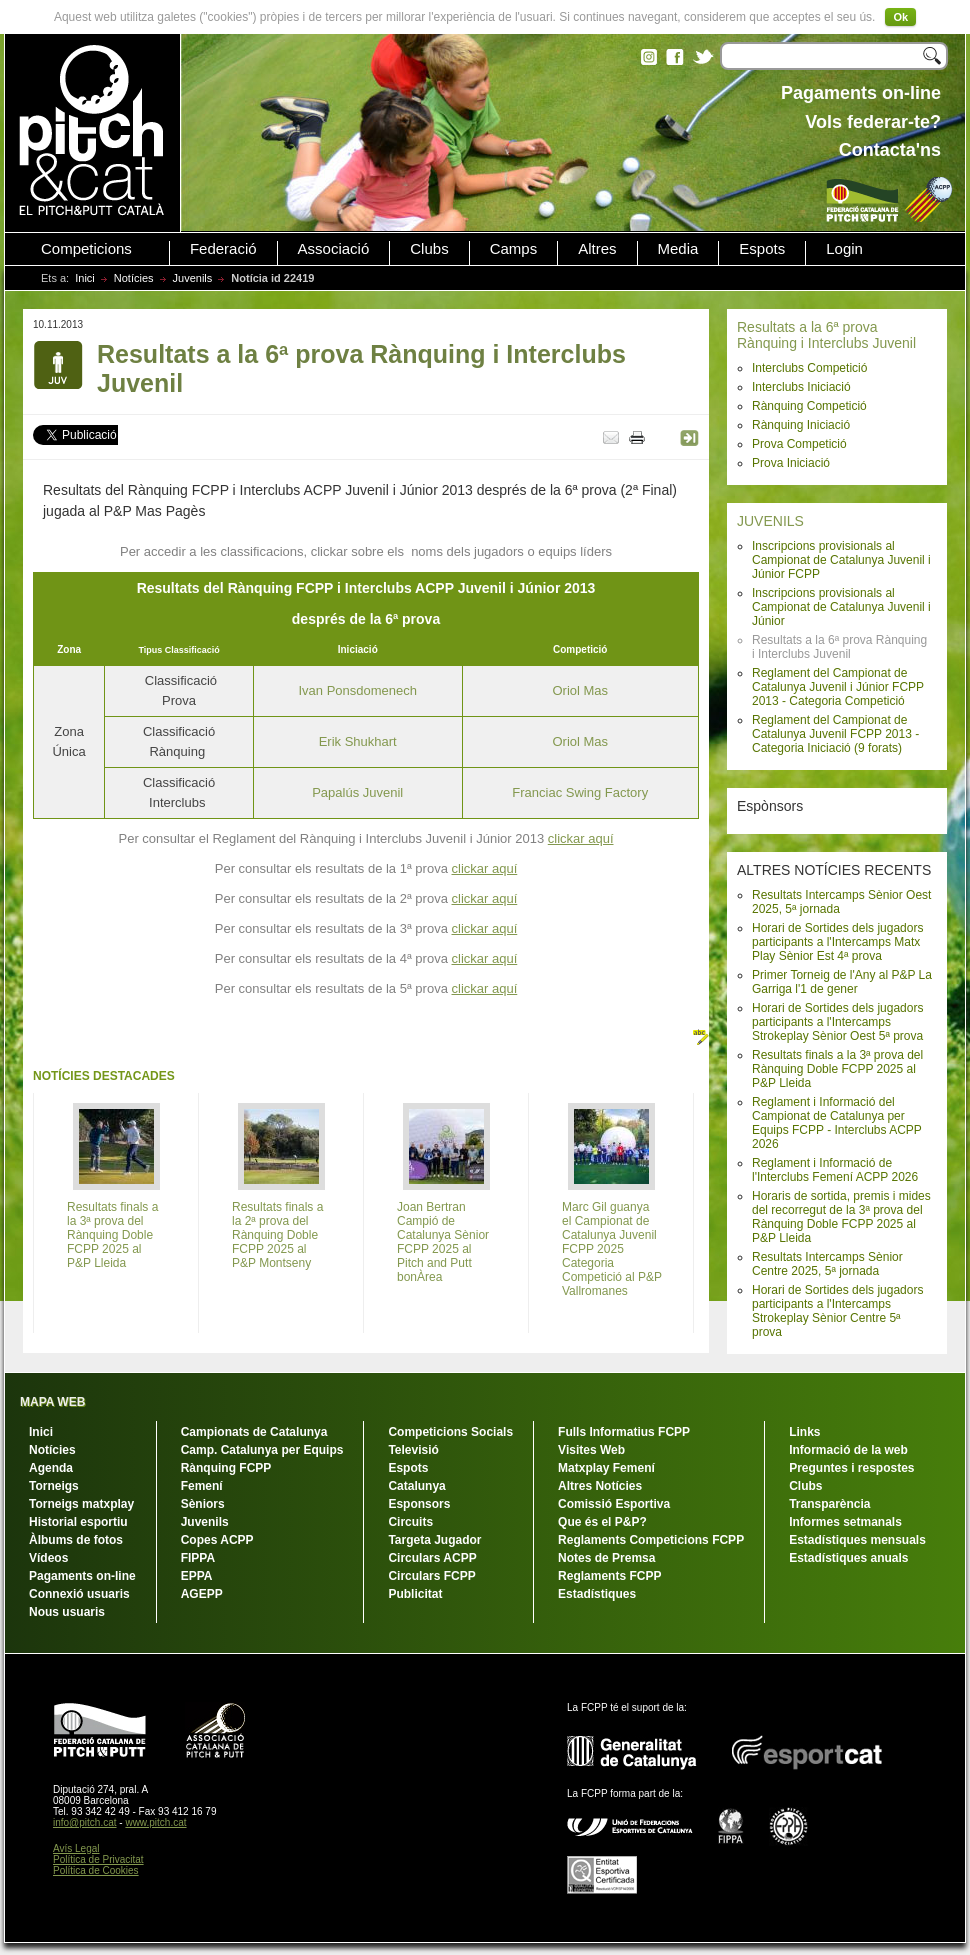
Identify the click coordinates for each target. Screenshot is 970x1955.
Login (844, 249)
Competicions (86, 249)
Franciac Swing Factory (580, 792)
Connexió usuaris (79, 1594)
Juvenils (193, 278)
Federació (223, 249)
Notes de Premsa (606, 1558)
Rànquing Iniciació (801, 425)
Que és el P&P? (602, 1522)
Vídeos (48, 1558)
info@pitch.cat (85, 1822)
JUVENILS (770, 521)
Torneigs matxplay (81, 1504)
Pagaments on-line (82, 1576)
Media (678, 249)
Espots (762, 249)
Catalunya (416, 1486)
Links (804, 1432)
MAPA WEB (52, 1402)
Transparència (829, 1504)
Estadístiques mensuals (857, 1540)
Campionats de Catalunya (254, 1432)
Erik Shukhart (358, 741)
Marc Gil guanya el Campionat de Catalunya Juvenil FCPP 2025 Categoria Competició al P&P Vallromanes (612, 1249)
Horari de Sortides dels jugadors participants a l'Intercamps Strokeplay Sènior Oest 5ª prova (837, 1022)
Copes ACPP (217, 1540)
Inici (85, 278)
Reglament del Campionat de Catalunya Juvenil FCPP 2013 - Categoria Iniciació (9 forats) (835, 734)
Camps (514, 249)
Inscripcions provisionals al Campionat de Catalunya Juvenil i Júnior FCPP (841, 560)
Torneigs (54, 1486)
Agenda (51, 1468)
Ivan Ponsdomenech (357, 690)
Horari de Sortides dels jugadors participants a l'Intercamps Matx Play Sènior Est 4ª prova (837, 942)
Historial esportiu (78, 1522)
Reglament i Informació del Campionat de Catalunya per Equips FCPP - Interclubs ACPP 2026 (837, 1123)
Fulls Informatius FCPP (624, 1432)
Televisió (413, 1450)
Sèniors (203, 1504)
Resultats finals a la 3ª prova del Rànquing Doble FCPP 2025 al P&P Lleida (837, 1069)
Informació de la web (848, 1450)
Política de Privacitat (98, 1859)
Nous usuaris (67, 1612)
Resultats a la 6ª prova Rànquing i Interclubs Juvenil (826, 335)
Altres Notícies (600, 1486)
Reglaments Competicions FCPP (651, 1540)
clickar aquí (581, 838)
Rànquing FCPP (226, 1468)
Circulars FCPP (431, 1576)
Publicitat (415, 1594)
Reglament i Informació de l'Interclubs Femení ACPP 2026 (835, 1170)
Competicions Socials (450, 1432)
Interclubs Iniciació (801, 387)
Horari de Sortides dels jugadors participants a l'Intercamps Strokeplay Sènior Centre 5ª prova (837, 1311)
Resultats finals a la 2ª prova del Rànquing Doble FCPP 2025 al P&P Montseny (277, 1235)
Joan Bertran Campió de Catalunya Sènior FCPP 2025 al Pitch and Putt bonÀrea (443, 1242)
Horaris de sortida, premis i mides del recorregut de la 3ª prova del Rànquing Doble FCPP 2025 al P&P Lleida (841, 1217)
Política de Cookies (96, 1870)
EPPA (197, 1576)
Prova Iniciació (791, 463)
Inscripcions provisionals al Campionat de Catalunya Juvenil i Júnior (841, 607)
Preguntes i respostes (851, 1468)
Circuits (410, 1522)
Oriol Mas (580, 690)
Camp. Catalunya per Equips (262, 1450)
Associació (334, 249)
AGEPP (202, 1594)
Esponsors (419, 1504)
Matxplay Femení (606, 1468)
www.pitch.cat (155, 1822)
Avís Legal (76, 1848)
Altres (597, 249)
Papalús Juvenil (357, 792)
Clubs (429, 249)
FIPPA (198, 1558)
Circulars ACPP (432, 1558)
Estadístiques (597, 1594)
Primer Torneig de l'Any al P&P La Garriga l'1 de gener (842, 982)
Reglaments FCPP (609, 1576)
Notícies (134, 278)
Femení (202, 1486)
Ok (900, 17)
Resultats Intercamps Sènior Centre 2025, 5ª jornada (827, 1264)
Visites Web (591, 1450)
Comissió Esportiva (614, 1504)
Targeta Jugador (434, 1540)
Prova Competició (799, 444)
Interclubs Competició (809, 368)
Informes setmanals (845, 1522)
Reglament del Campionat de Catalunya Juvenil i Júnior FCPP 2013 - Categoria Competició (838, 687)
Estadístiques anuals (848, 1558)
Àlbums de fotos (76, 1540)
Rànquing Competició (809, 406)
